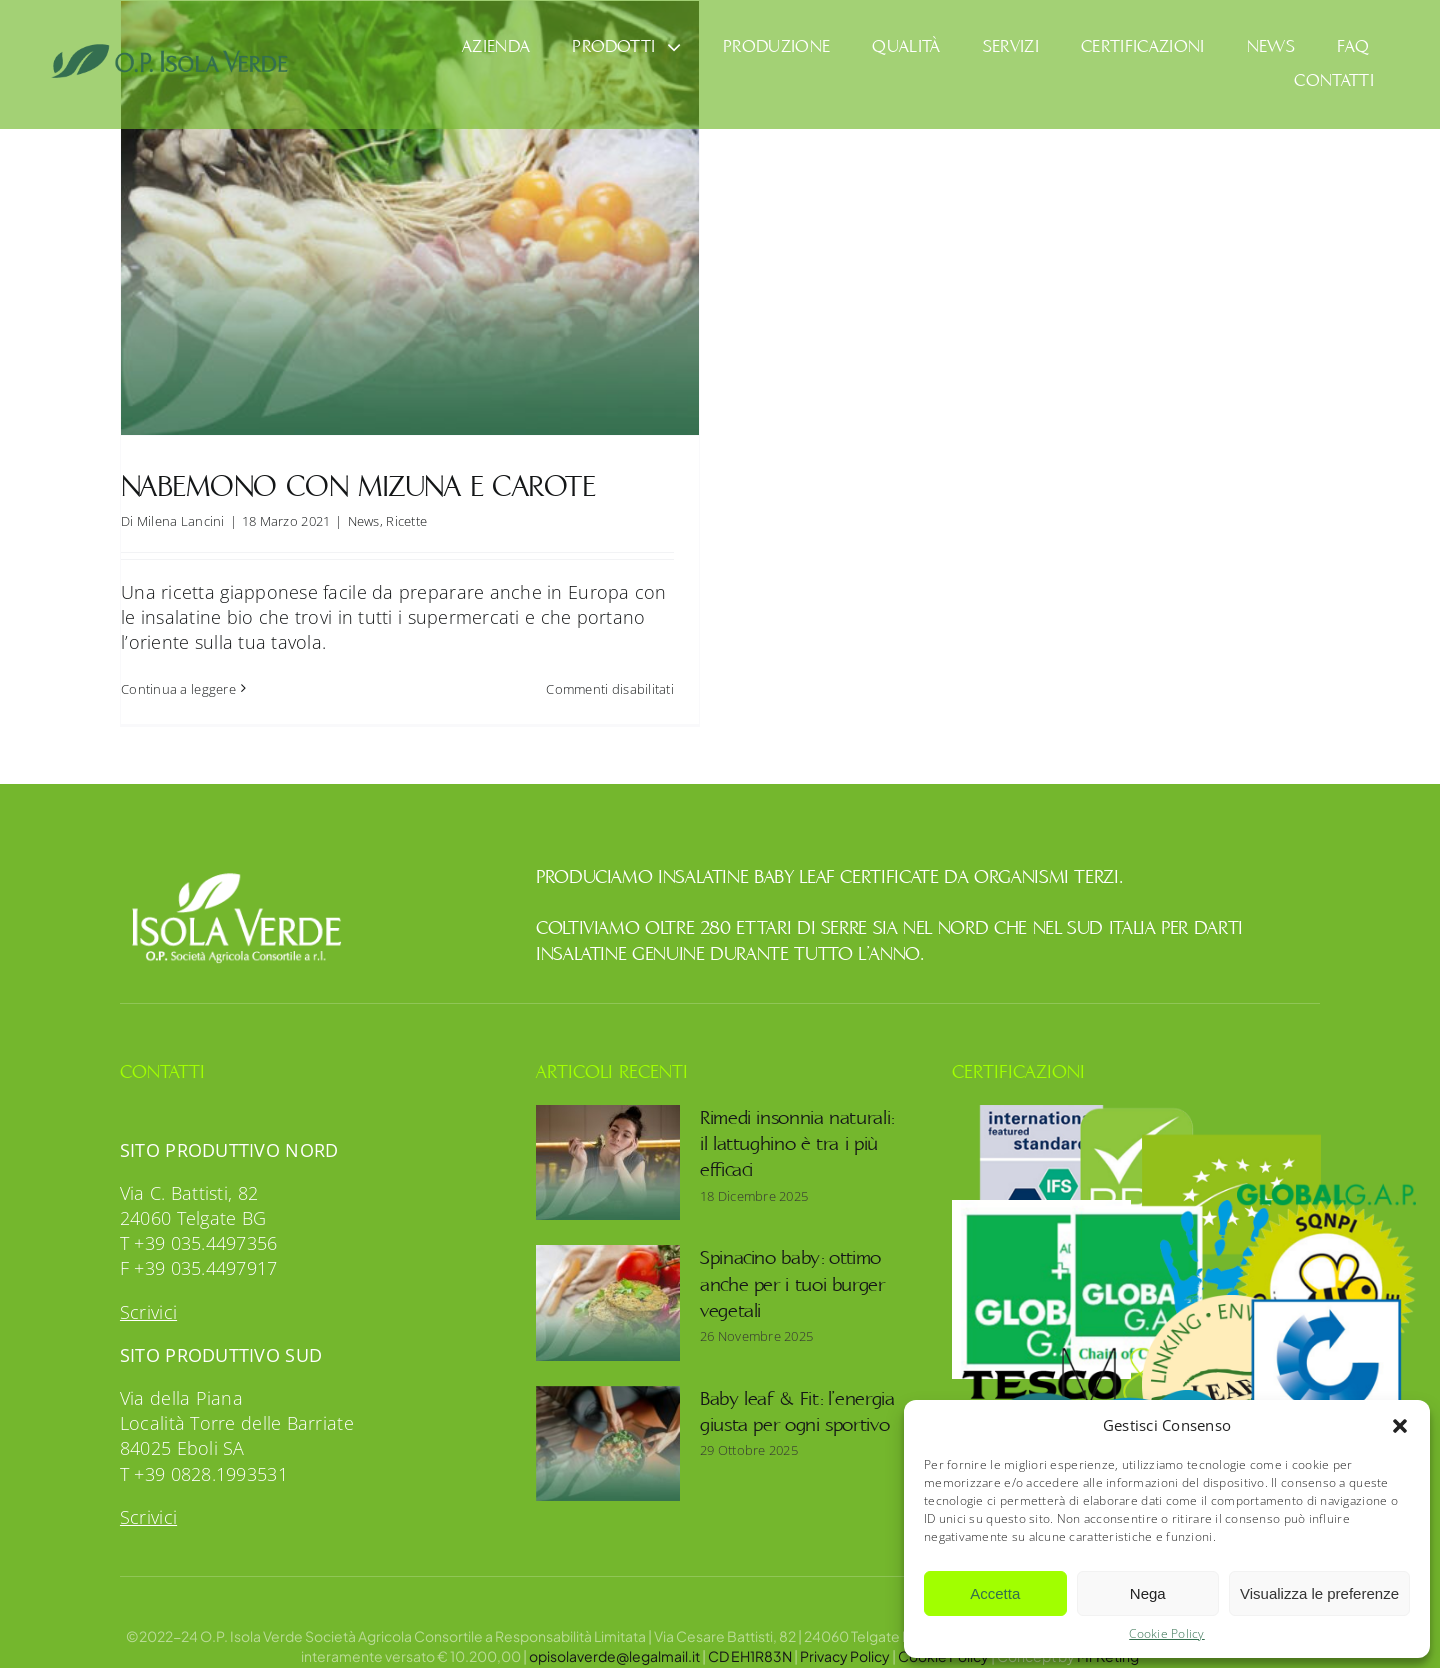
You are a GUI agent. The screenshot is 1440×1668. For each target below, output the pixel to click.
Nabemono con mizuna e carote (358, 486)
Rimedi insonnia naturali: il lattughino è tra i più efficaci (797, 1121)
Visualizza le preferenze (1319, 1593)
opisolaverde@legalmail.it (614, 1633)
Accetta (995, 1593)
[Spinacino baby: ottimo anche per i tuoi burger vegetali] (608, 1281)
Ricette (406, 521)
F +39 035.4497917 (199, 1246)
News (364, 521)
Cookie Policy (1167, 1634)
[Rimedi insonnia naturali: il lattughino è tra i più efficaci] (608, 1140)
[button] (1400, 1426)
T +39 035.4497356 (199, 1221)
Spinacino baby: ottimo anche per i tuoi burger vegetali (792, 1262)
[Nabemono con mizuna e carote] (410, 218)
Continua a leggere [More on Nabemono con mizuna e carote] (178, 689)
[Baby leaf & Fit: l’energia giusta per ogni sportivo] (608, 1421)
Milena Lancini (181, 521)
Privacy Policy (845, 1633)
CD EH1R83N (750, 1633)
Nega (1148, 1593)
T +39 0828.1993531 (204, 1451)
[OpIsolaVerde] (170, 52)
